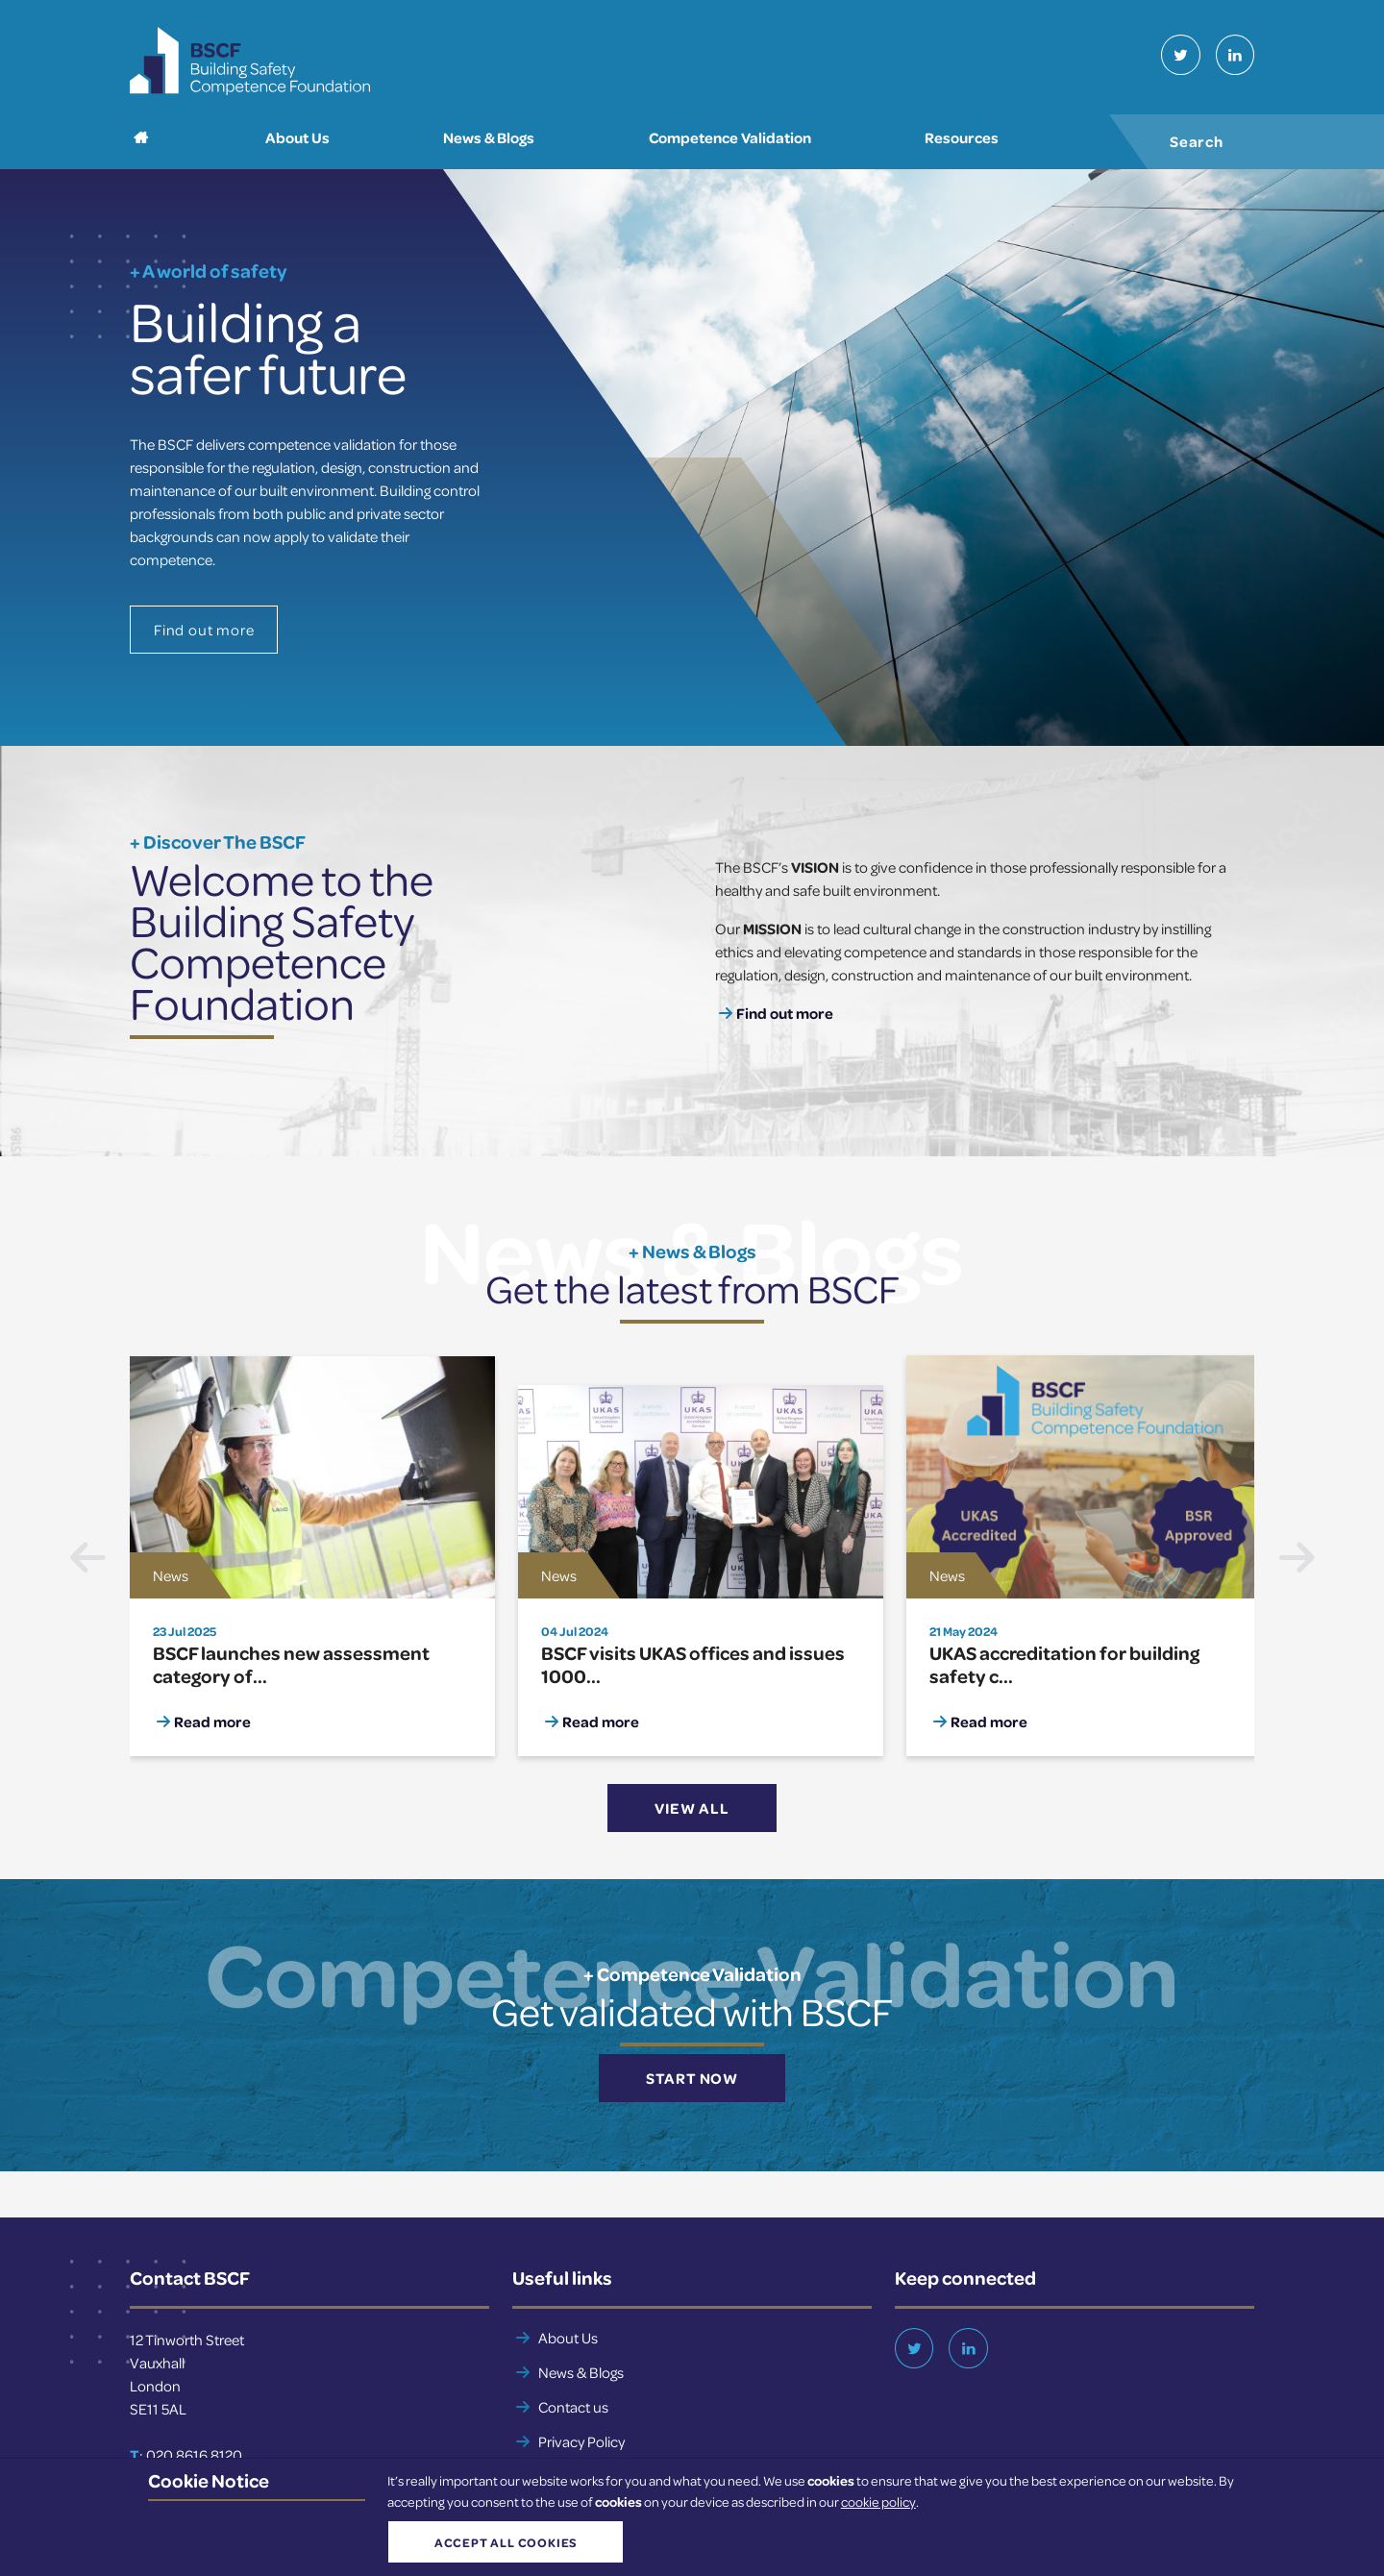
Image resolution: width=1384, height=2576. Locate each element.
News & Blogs (581, 2372)
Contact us (573, 2406)
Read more (212, 1721)
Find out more (204, 630)
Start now (692, 2078)
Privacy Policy (581, 2441)
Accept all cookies (504, 2542)
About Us (568, 2337)
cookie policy (878, 2502)
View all (692, 1809)
